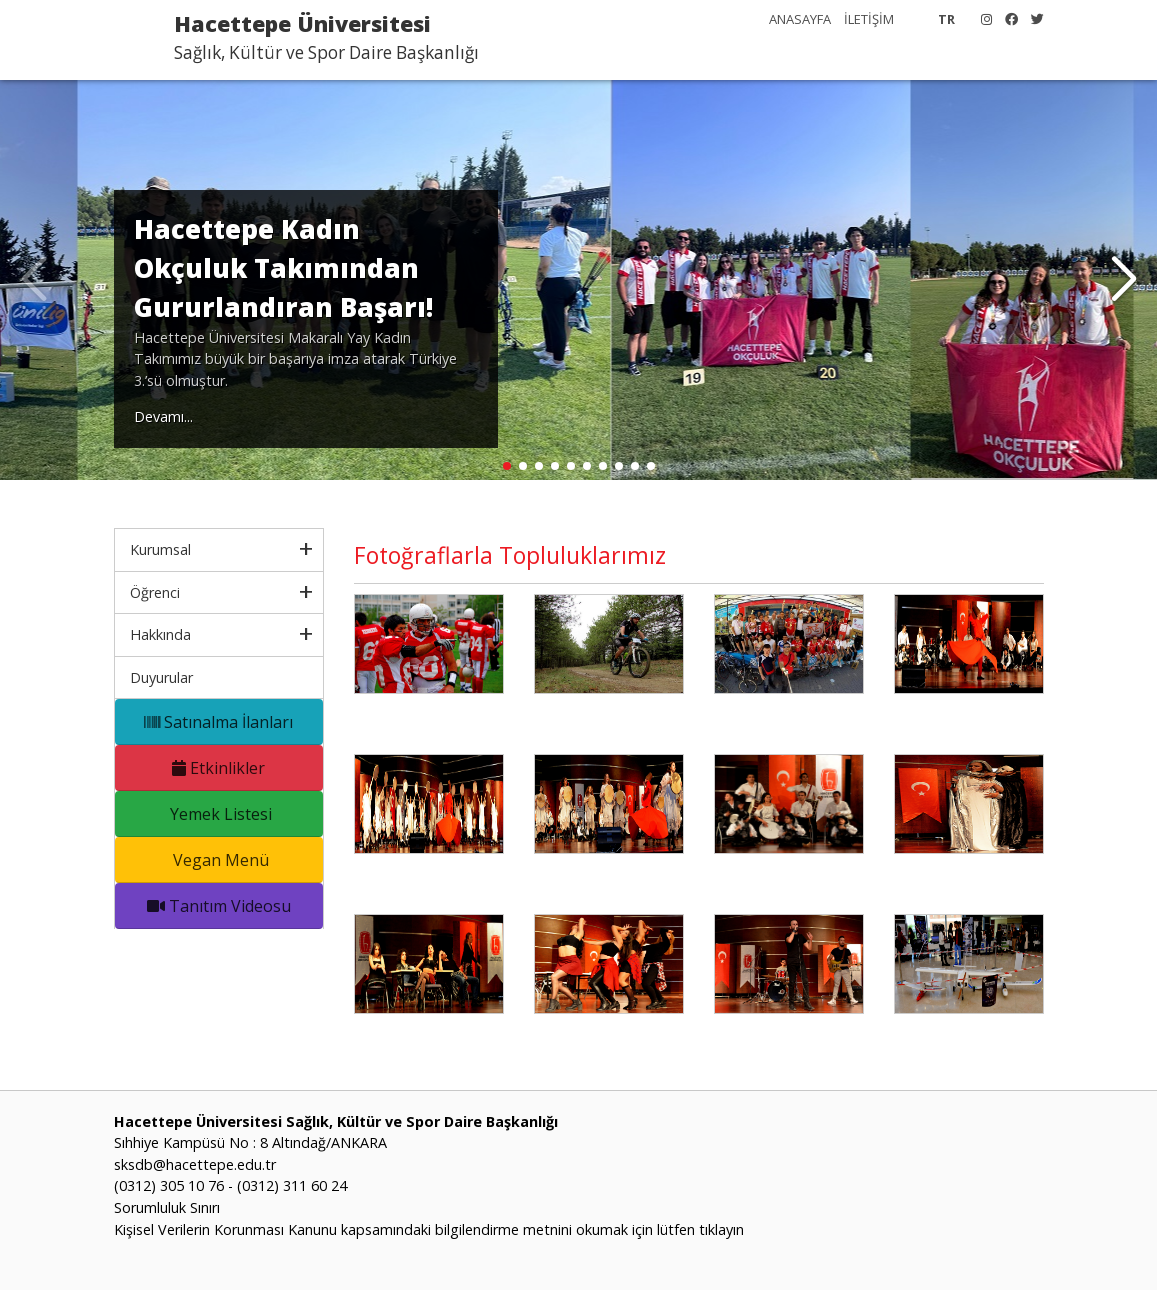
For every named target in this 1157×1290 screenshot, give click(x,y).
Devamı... (163, 416)
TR (946, 19)
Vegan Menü (219, 860)
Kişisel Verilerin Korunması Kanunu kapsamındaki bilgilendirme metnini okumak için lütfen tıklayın (429, 1229)
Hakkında (160, 634)
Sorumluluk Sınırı (167, 1207)
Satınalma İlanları (218, 722)
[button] (1123, 280)
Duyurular (161, 677)
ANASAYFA (800, 19)
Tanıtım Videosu (219, 906)
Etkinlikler (218, 768)
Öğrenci (155, 592)
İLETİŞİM (869, 19)
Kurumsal (160, 549)
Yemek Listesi (219, 814)
